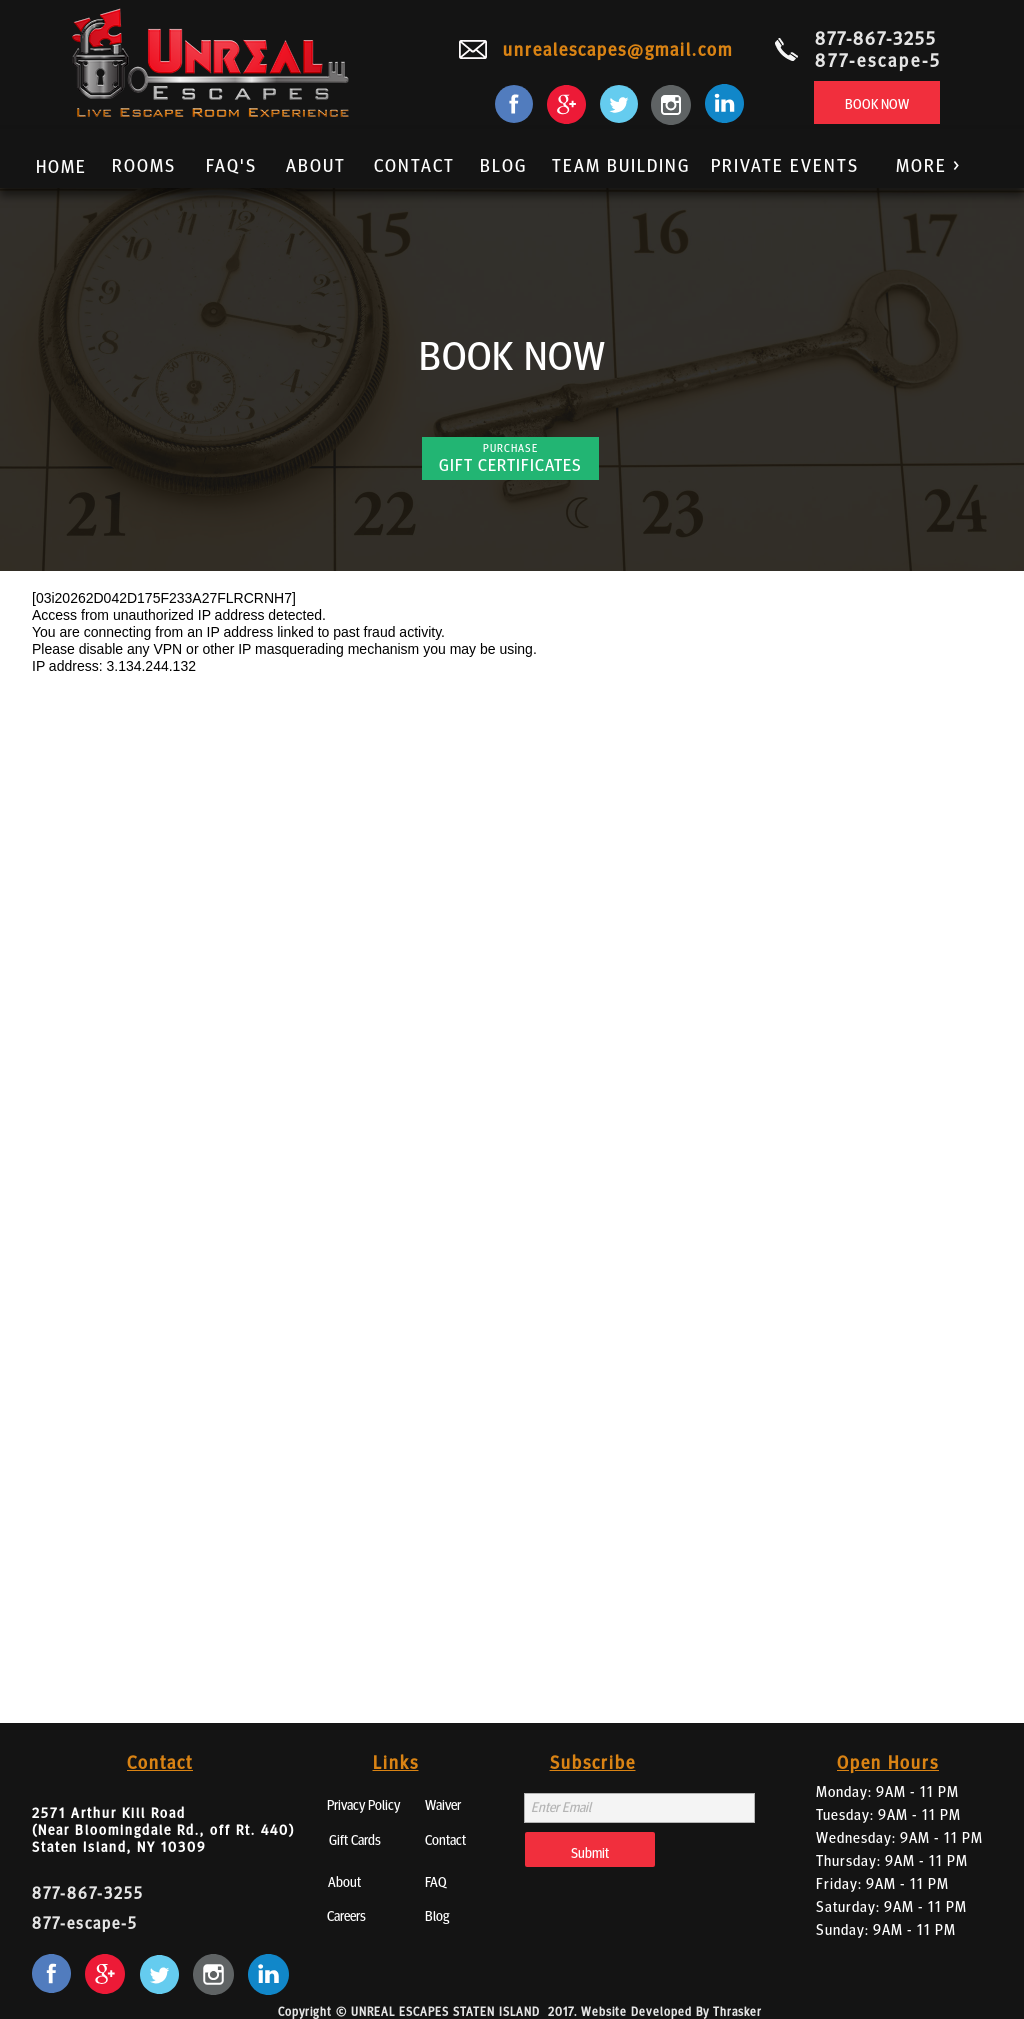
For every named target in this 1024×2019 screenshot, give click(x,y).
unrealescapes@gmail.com (618, 48)
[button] (923, 167)
